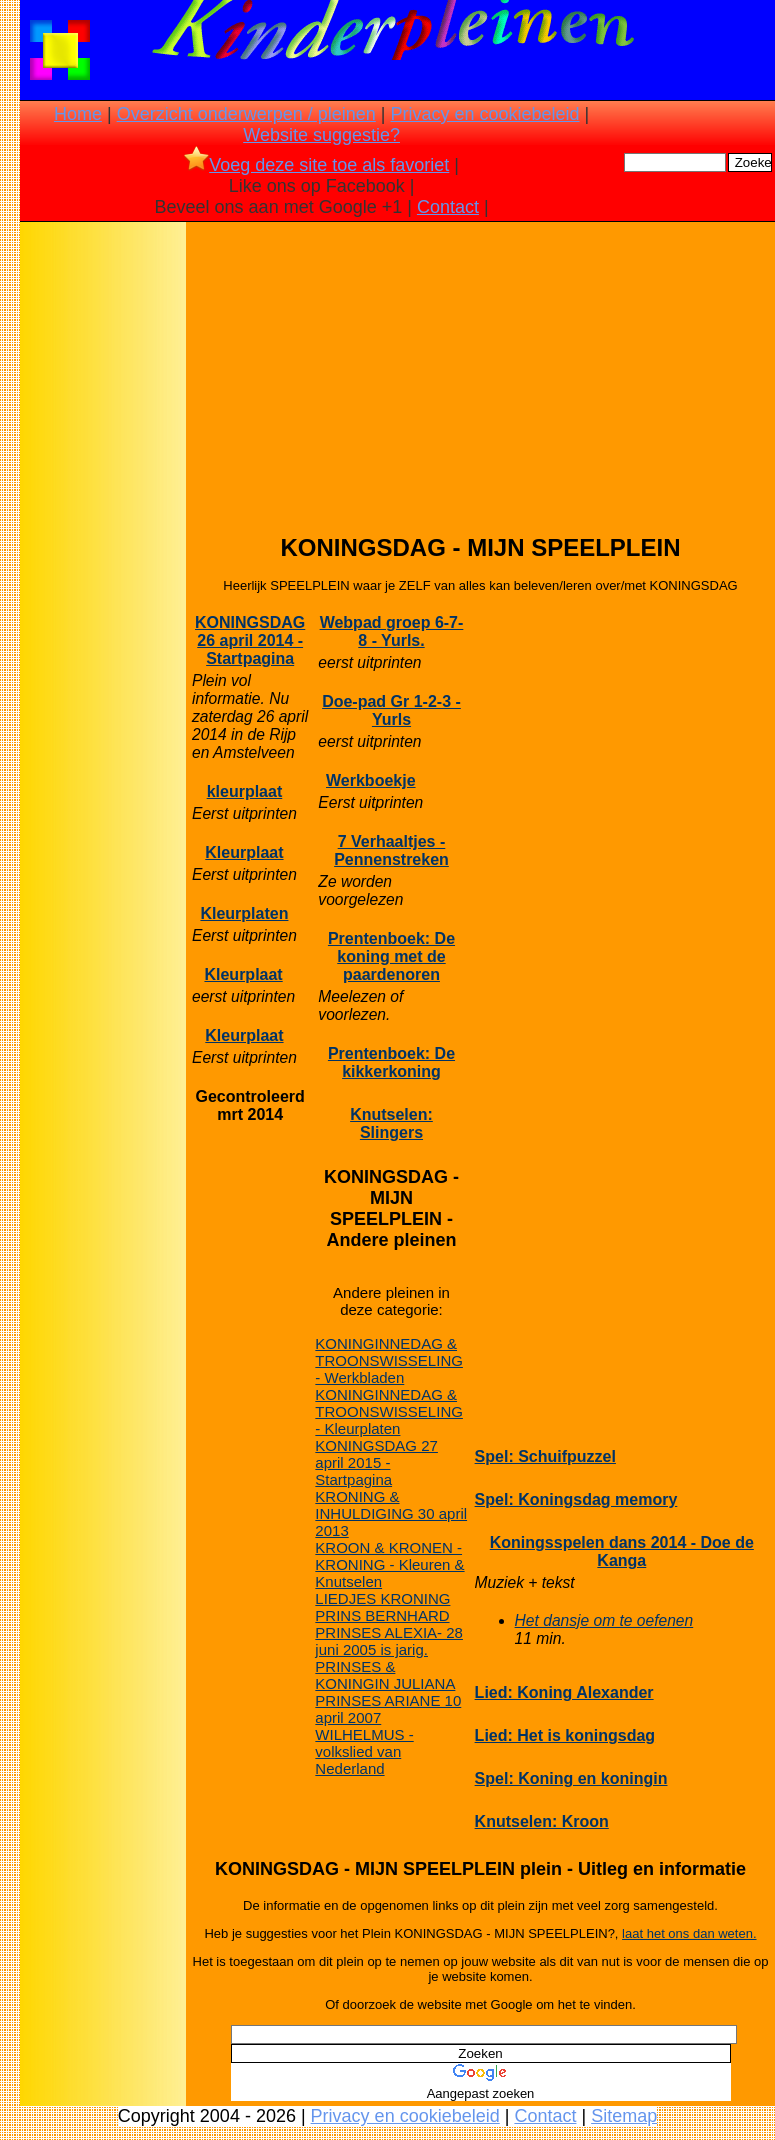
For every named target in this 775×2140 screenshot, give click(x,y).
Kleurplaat (244, 852)
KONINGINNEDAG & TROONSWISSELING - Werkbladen (389, 1360)
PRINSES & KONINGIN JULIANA (385, 1675)
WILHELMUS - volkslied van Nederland (364, 1751)
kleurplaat (245, 791)
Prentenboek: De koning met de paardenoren (391, 956)
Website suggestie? (321, 135)
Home (78, 114)
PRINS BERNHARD (382, 1615)
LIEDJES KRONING (382, 1598)
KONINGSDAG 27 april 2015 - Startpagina (376, 1462)
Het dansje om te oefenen (604, 1620)
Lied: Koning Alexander (564, 1692)
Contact (448, 207)
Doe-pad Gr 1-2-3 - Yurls (391, 710)
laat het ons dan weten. (689, 1933)
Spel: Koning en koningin (571, 1778)
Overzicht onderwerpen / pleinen (246, 114)
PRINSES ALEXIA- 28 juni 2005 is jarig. (389, 1641)
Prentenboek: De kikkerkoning (391, 1062)
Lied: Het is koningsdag (565, 1735)
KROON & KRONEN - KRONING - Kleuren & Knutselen (389, 1564)
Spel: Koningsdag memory (576, 1499)
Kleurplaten (244, 913)
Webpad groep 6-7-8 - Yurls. (392, 631)
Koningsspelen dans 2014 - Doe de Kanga (622, 1551)
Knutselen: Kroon (542, 1821)
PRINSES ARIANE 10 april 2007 (388, 1709)
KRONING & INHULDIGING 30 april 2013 (391, 1513)
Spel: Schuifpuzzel (545, 1456)
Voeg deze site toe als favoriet (316, 165)
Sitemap (624, 2116)
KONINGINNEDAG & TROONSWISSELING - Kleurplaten (389, 1411)
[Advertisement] (103, 541)
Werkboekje (371, 780)
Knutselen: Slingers (391, 1123)
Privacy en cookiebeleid (484, 114)
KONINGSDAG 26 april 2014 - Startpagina (250, 640)
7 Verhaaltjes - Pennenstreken (391, 850)
